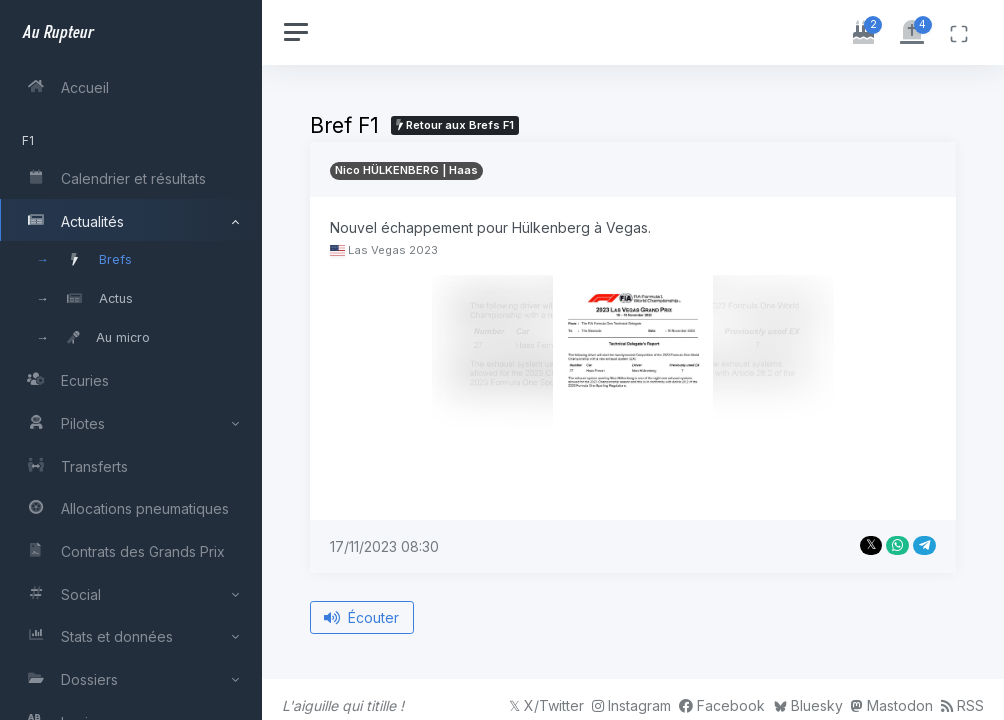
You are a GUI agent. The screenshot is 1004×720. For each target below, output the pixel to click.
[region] (132, 360)
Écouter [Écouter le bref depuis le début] (364, 616)
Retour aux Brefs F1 (457, 125)
